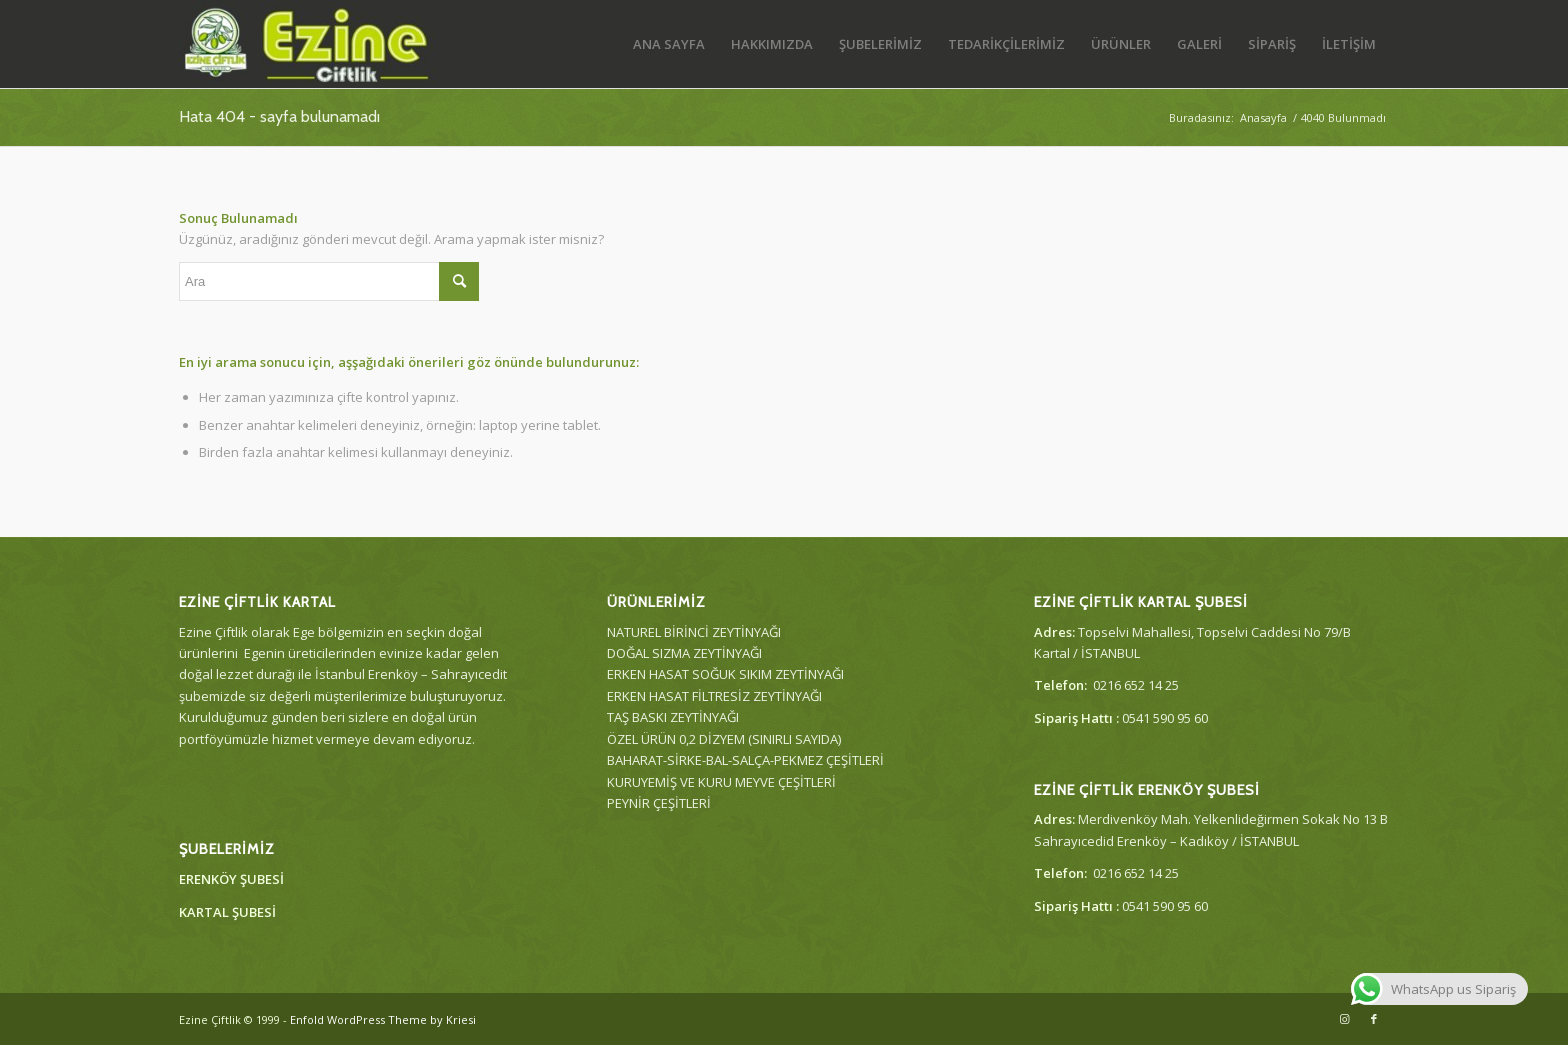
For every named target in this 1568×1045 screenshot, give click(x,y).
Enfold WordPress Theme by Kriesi (383, 1019)
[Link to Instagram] (1344, 1019)
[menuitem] (669, 44)
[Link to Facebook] (1374, 1019)
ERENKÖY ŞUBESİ (231, 879)
